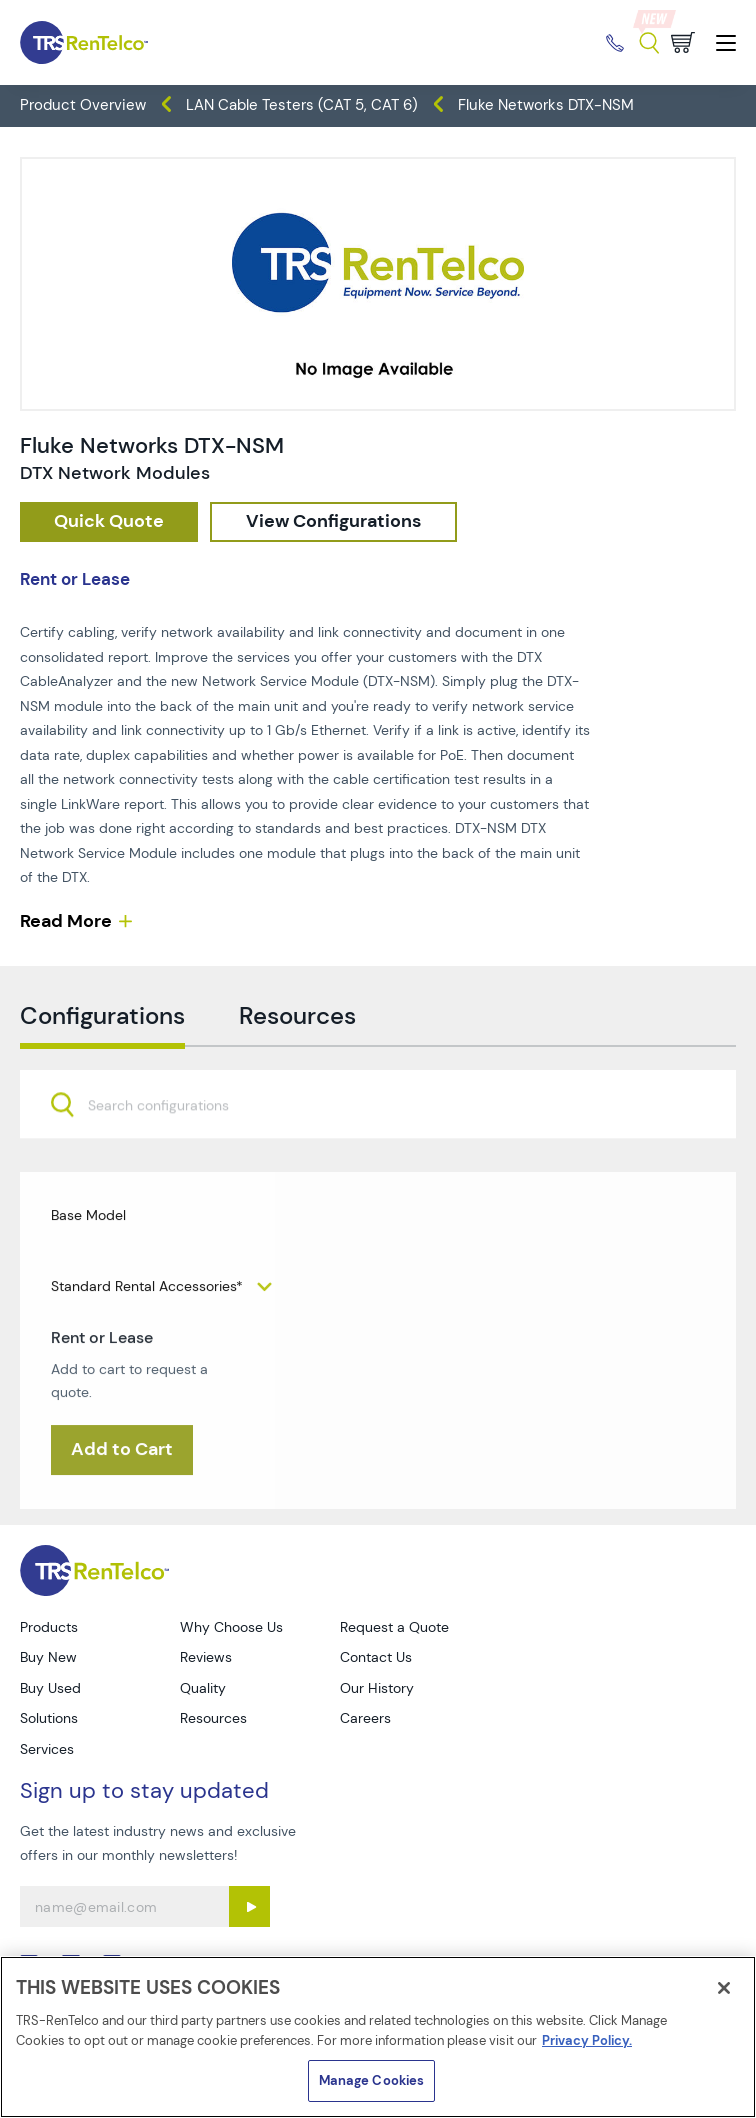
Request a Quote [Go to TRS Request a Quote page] (394, 1627)
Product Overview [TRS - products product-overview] (83, 105)
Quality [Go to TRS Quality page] (203, 1688)
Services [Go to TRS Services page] (47, 1749)
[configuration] (333, 522)
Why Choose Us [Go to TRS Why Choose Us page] (231, 1627)
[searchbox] (170, 1151)
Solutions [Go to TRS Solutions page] (49, 1718)
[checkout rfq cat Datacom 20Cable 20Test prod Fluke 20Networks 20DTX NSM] (109, 522)
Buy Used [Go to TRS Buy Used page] (50, 1688)
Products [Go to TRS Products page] (49, 1627)
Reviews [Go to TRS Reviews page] (206, 1657)
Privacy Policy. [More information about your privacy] (587, 2040)
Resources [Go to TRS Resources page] (213, 1718)
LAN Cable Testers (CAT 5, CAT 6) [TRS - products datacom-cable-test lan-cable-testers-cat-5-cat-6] (302, 105)
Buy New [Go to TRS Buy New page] (48, 1657)
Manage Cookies (372, 2080)
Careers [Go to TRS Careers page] (365, 1718)
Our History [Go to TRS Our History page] (377, 1688)
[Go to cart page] (683, 42)
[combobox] (378, 1150)
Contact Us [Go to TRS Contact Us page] (376, 1657)
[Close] (724, 1988)
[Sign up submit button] (249, 1906)
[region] (378, 2037)
